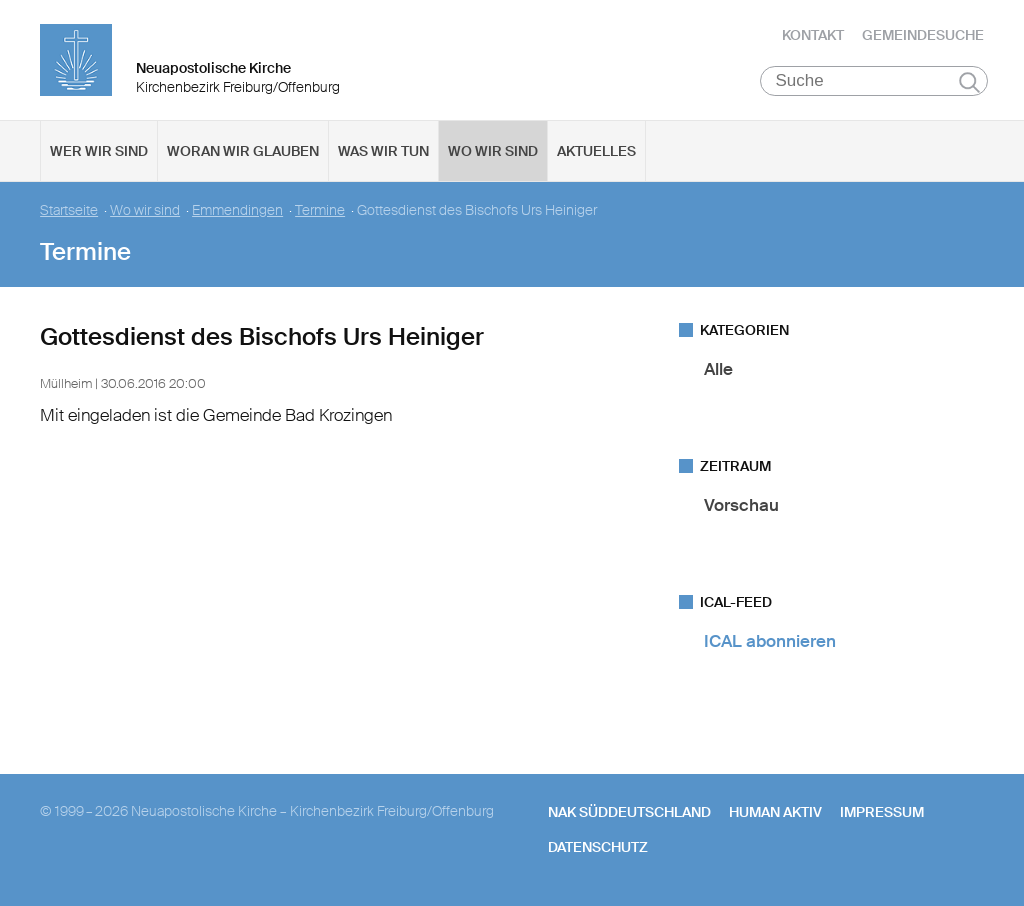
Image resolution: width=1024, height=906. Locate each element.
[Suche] (874, 81)
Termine (320, 210)
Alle (718, 369)
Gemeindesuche (923, 35)
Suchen (969, 82)
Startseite (69, 210)
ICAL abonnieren (770, 641)
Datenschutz (598, 847)
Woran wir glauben (243, 151)
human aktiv (775, 812)
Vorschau (741, 505)
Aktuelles (596, 151)
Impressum (882, 812)
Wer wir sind (99, 151)
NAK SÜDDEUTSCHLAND (629, 812)
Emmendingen (237, 210)
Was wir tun (383, 151)
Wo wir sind (493, 151)
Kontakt (813, 35)
